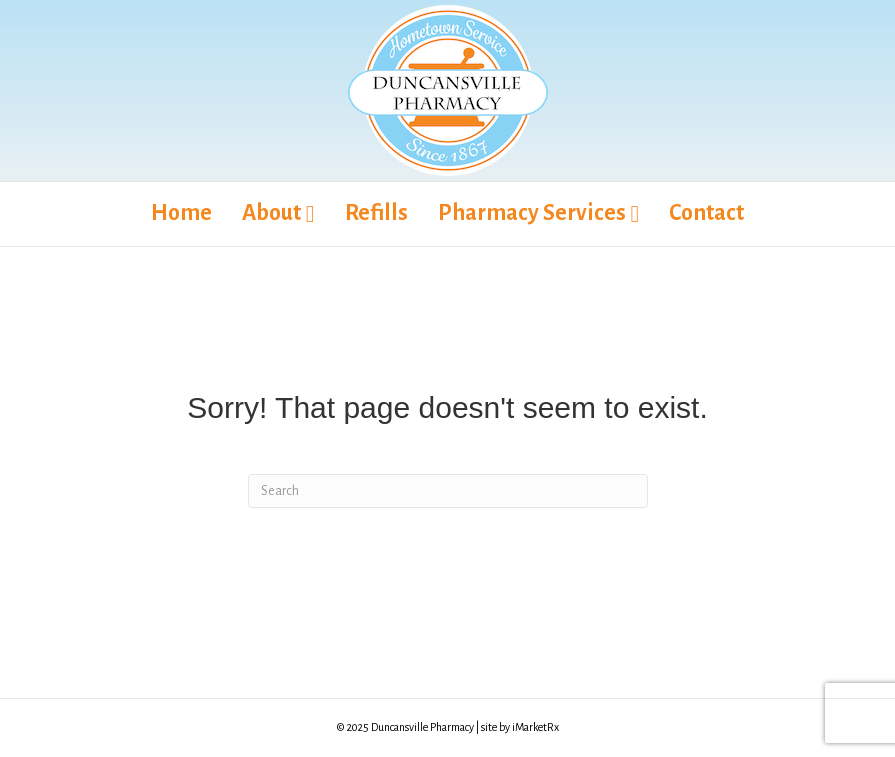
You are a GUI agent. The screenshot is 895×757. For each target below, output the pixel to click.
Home (181, 213)
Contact (706, 213)
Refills (376, 213)
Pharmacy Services (532, 213)
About (271, 213)
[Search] (448, 491)
